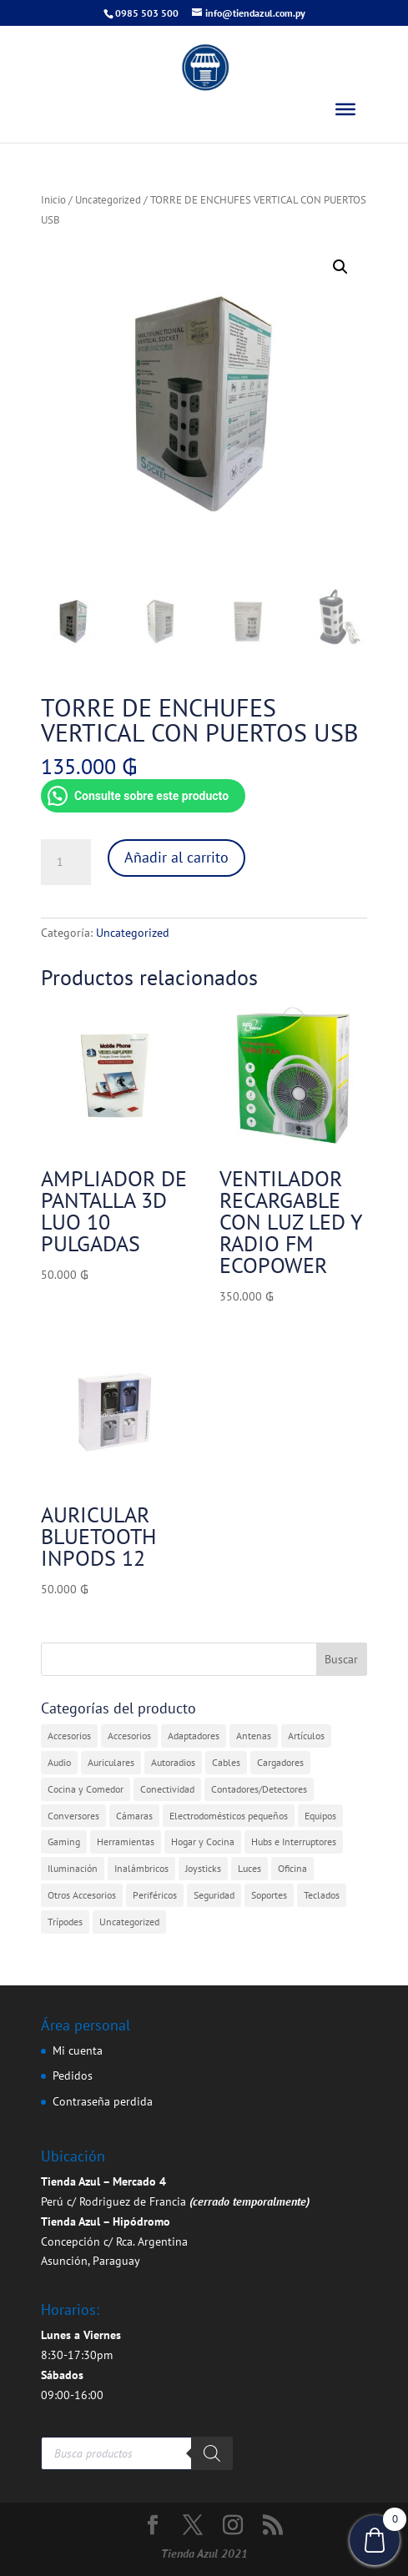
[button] (340, 267)
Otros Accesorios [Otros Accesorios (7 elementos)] (82, 1895)
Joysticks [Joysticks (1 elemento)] (203, 1868)
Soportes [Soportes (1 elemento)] (269, 1895)
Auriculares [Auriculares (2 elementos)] (111, 1762)
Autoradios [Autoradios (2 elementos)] (173, 1762)
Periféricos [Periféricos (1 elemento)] (155, 1895)
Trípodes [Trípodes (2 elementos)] (65, 1921)
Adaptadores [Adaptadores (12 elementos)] (193, 1735)
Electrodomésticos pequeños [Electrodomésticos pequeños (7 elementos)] (228, 1815)
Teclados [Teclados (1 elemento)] (322, 1895)
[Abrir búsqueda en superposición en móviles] (137, 2453)
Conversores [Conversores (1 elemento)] (73, 1815)
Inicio (53, 200)
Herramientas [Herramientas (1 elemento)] (125, 1841)
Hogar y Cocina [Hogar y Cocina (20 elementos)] (202, 1841)
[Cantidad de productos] (66, 862)
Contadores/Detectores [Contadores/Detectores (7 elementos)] (259, 1789)
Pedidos (73, 2075)
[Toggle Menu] (345, 109)
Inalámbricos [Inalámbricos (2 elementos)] (141, 1868)
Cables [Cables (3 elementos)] (226, 1762)
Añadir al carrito (176, 857)
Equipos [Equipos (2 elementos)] (320, 1815)
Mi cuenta (78, 2050)
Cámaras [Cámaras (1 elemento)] (134, 1815)
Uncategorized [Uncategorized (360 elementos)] (129, 1921)
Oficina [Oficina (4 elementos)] (292, 1868)
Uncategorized (108, 200)
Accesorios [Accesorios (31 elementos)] (69, 1735)
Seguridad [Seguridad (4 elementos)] (214, 1895)
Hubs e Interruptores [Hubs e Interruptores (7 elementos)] (293, 1841)
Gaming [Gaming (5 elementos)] (64, 1841)
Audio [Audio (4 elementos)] (59, 1762)
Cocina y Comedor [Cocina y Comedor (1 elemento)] (85, 1789)
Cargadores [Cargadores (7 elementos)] (280, 1762)
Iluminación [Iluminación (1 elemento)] (73, 1868)
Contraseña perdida (103, 2101)
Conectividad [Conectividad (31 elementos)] (167, 1789)
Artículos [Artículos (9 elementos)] (306, 1735)
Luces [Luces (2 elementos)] (249, 1868)
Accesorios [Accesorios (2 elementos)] (129, 1735)
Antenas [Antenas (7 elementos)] (253, 1735)
